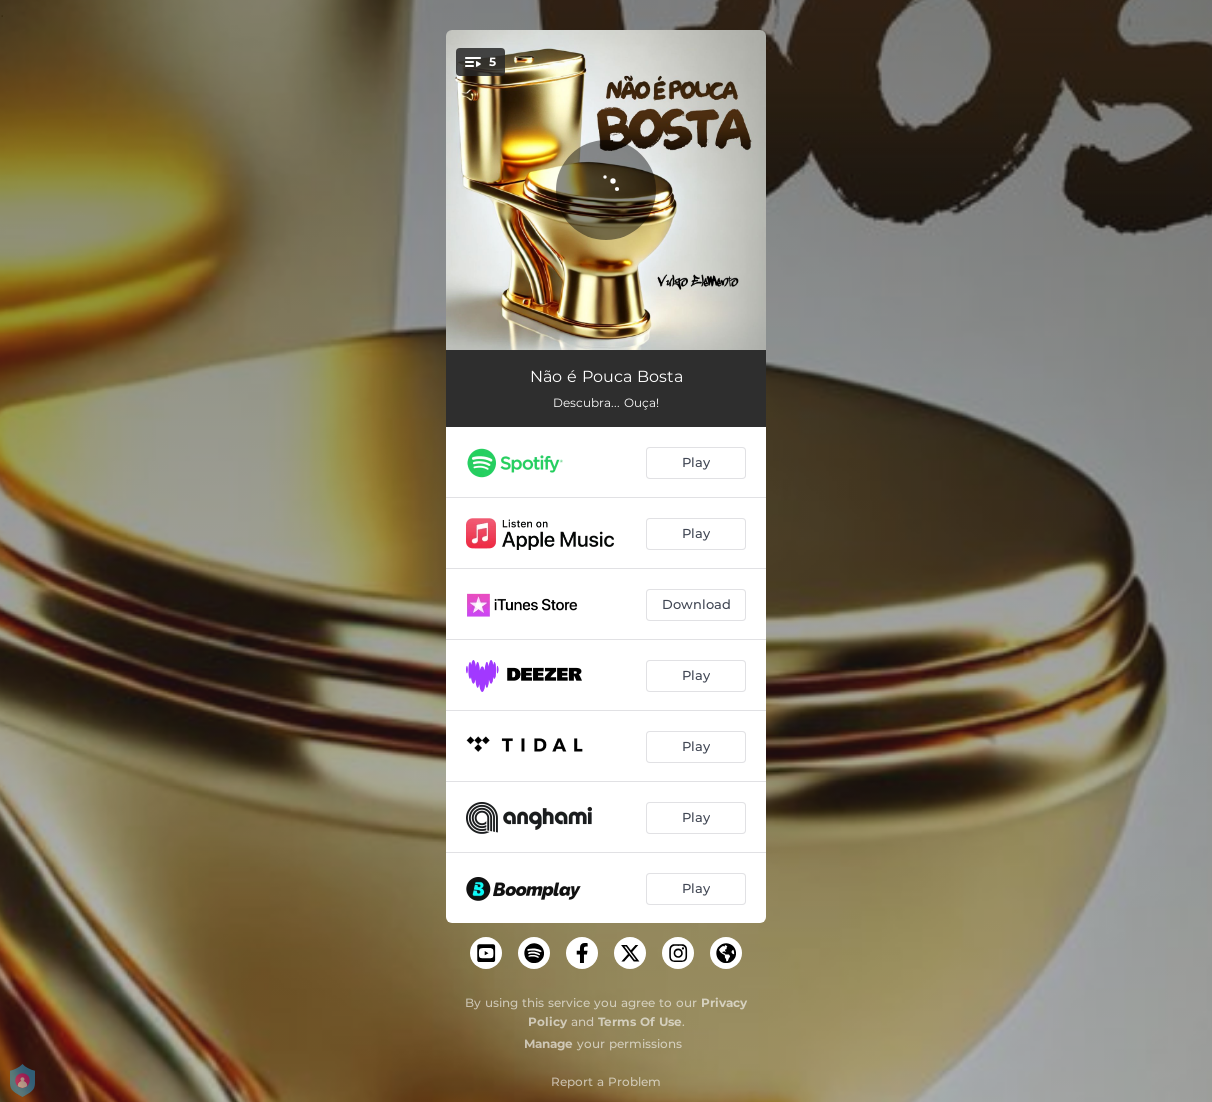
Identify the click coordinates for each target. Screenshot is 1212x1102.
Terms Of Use (640, 1021)
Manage (548, 1043)
